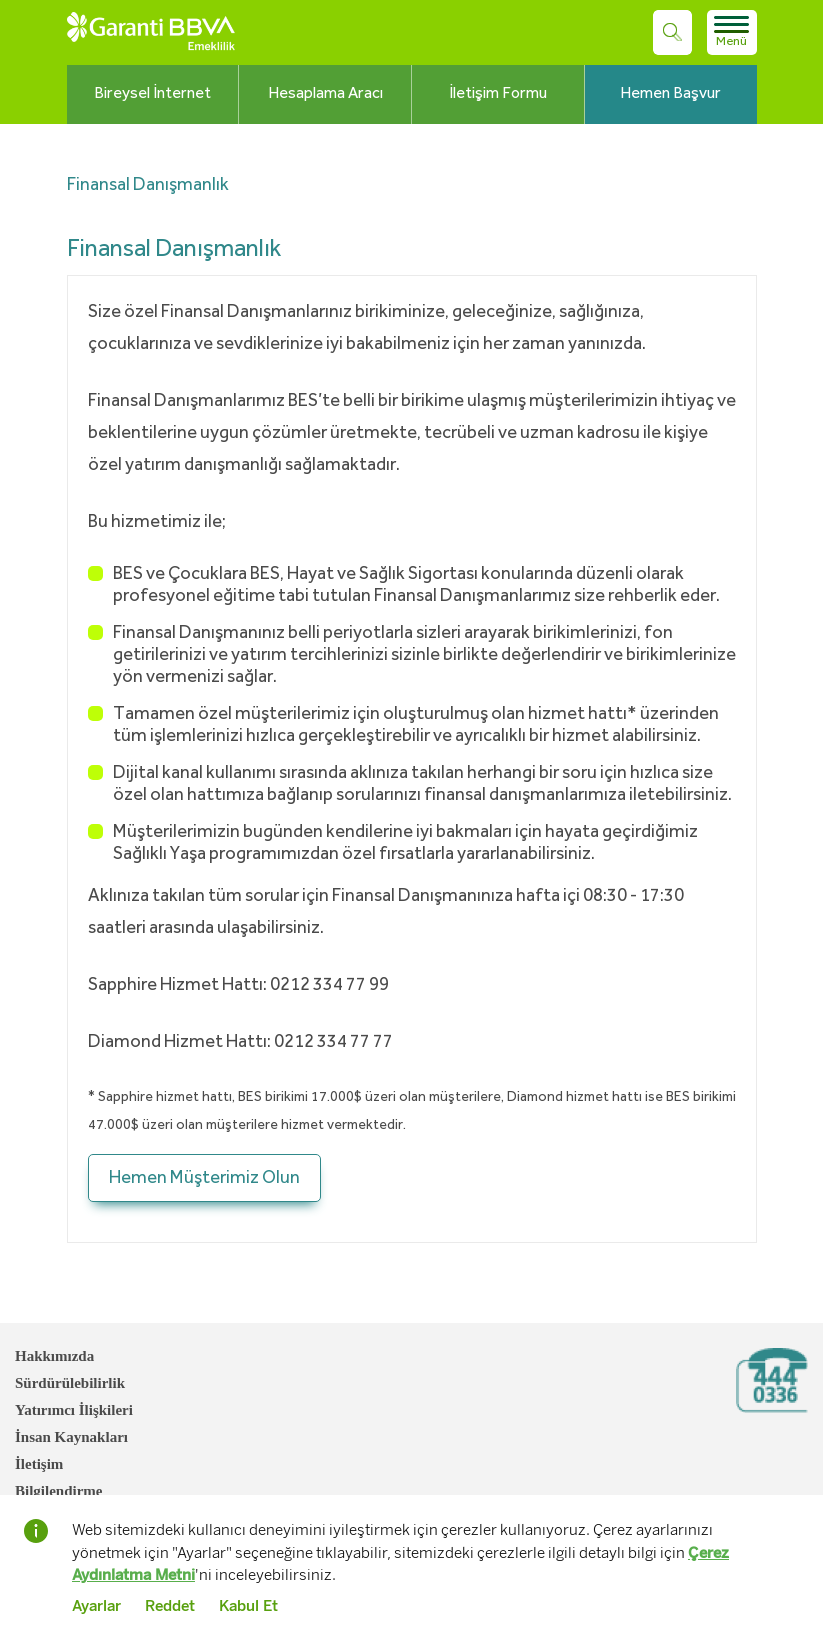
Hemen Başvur (670, 94)
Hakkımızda (54, 1356)
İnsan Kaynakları (71, 1437)
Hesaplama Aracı (325, 94)
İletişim (39, 1464)
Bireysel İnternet (152, 94)
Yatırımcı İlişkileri (74, 1410)
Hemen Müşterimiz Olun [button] (204, 1178)
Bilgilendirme (59, 1491)
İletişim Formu (498, 94)
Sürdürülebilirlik (70, 1383)
